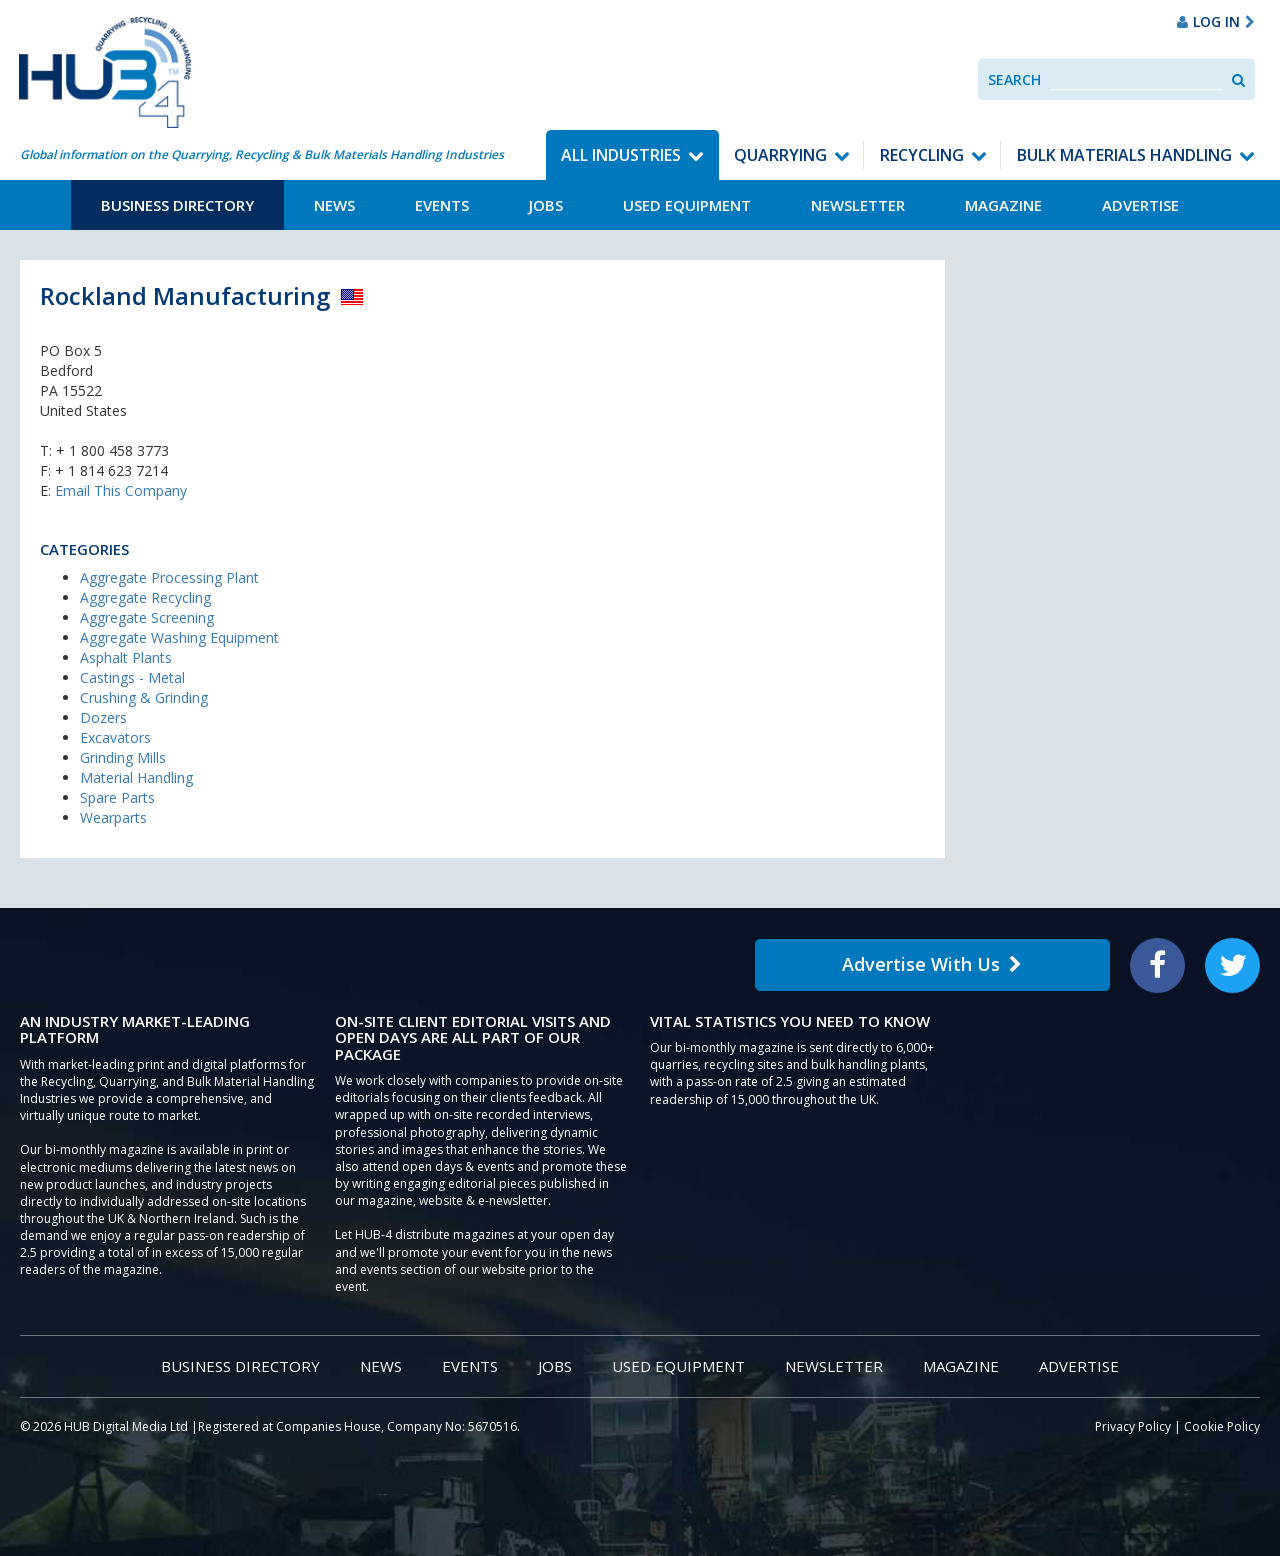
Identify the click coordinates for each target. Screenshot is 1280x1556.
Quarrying (780, 155)
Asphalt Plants (126, 657)
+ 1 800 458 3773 (112, 450)
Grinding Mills (123, 757)
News (334, 205)
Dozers (103, 717)
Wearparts (113, 817)
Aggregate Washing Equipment (179, 637)
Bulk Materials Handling (1124, 155)
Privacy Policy (1133, 1426)
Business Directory (177, 205)
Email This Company (121, 490)
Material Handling (136, 777)
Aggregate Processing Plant (169, 577)
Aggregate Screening (147, 617)
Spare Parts (117, 797)
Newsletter (858, 205)
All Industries (621, 155)
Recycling (922, 155)
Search (1014, 79)
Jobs (546, 205)
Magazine (1003, 205)
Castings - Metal (132, 677)
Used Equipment (687, 205)
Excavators (115, 737)
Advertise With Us (932, 964)
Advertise (1140, 205)
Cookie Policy (1222, 1426)
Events (442, 205)
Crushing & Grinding (144, 697)
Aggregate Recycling (145, 597)
